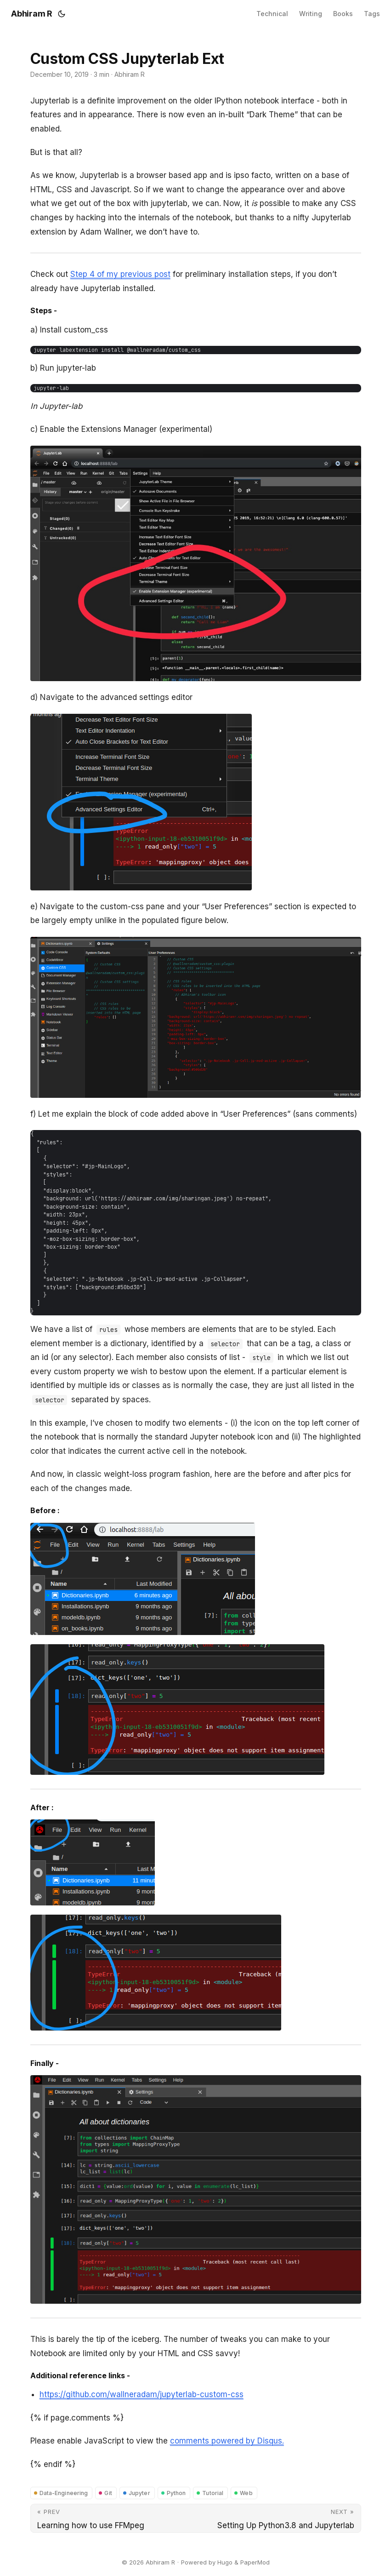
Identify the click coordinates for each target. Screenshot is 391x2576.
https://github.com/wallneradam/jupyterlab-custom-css (142, 2394)
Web (246, 2493)
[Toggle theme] (61, 14)
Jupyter (139, 2493)
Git (108, 2493)
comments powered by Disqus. (227, 2440)
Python (176, 2493)
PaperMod (255, 2562)
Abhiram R (31, 13)
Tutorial (212, 2493)
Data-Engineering (64, 2493)
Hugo (224, 2562)
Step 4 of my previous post (120, 274)
